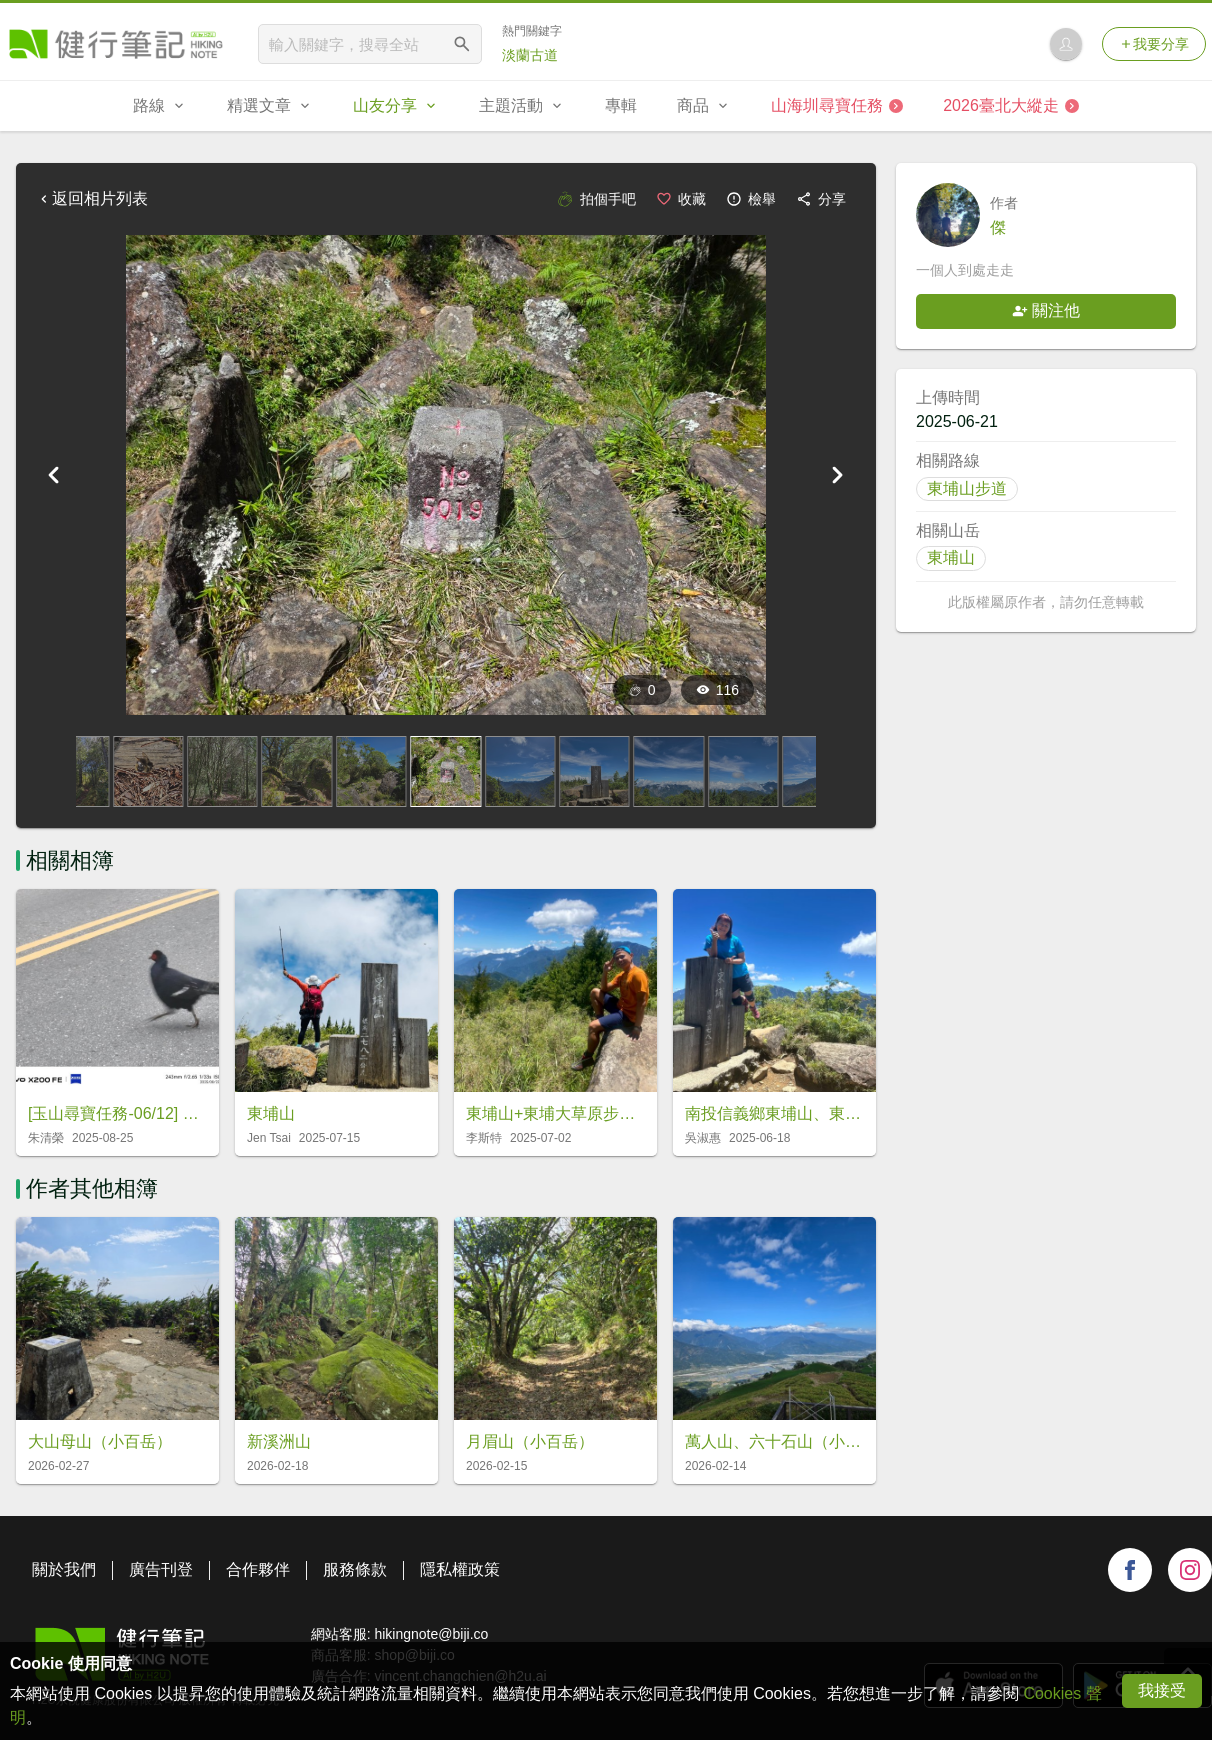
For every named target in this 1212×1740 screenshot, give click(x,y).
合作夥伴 (258, 1569)
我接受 (1162, 1690)
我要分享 (1154, 44)
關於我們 (64, 1569)
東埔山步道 (967, 488)
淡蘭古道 (530, 55)
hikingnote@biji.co (431, 1634)
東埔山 (951, 557)
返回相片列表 (92, 198)
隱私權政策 (460, 1569)
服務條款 (355, 1569)
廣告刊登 (161, 1569)
